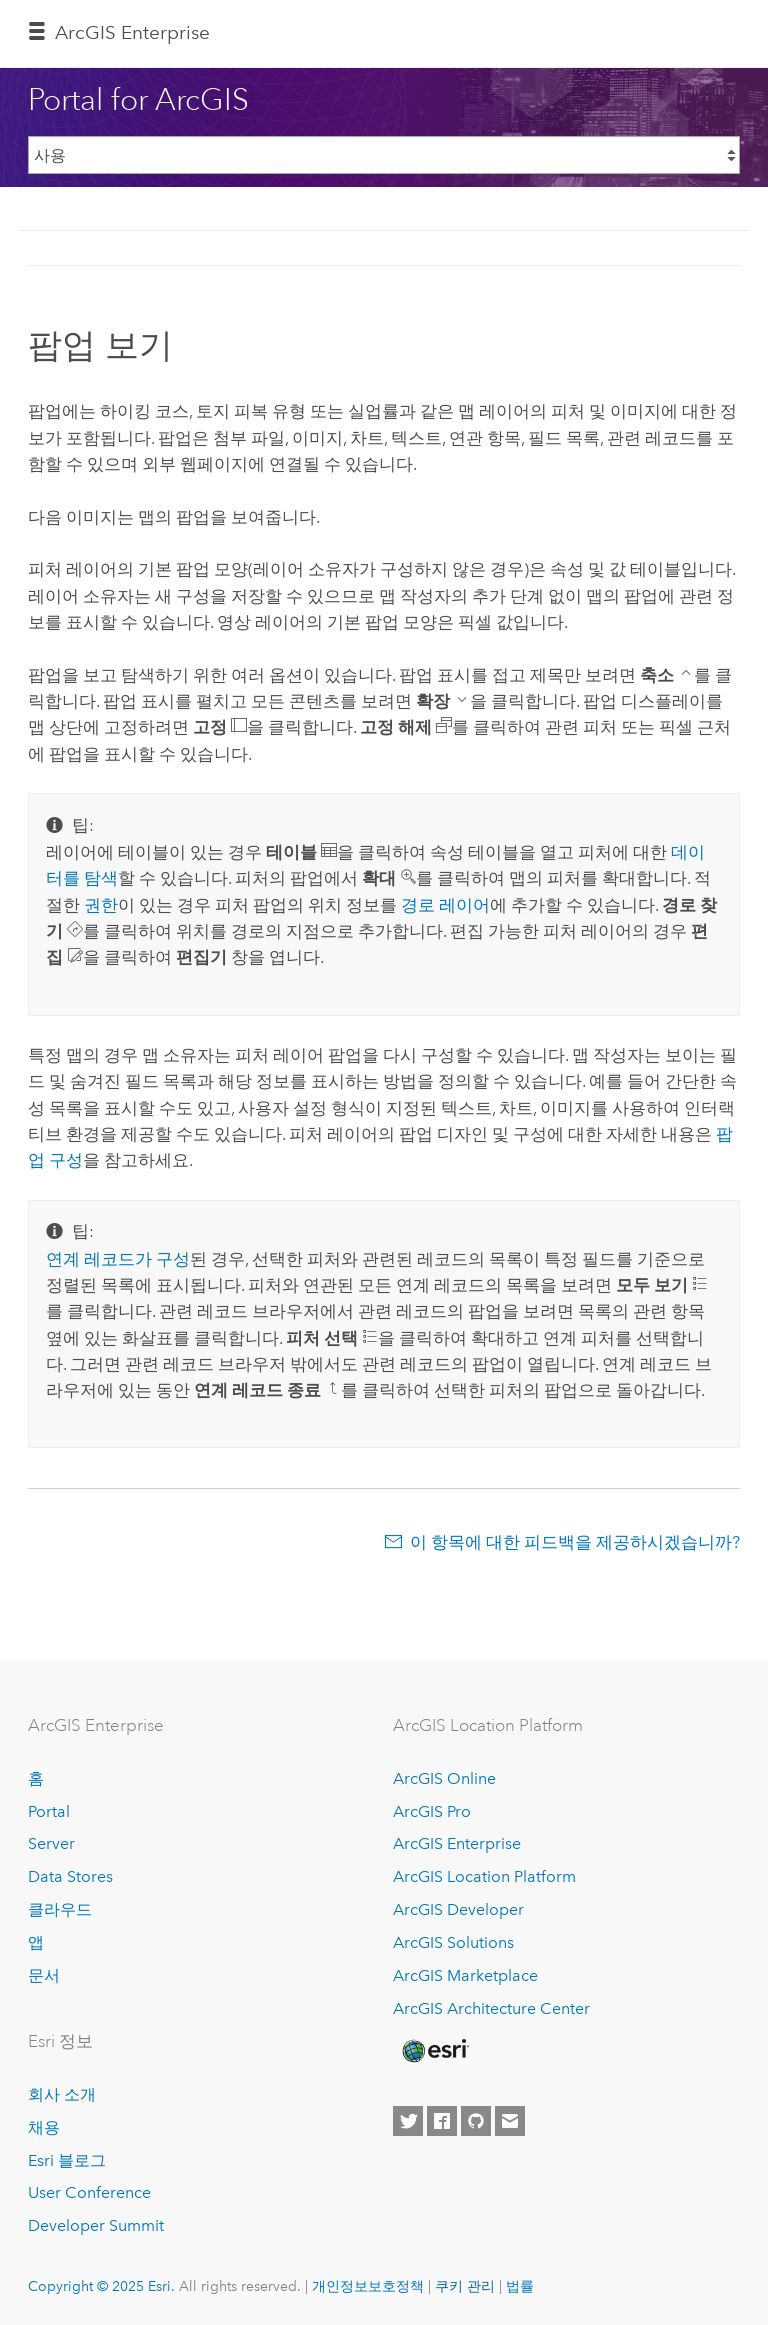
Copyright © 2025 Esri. (101, 2286)
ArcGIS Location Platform (484, 1876)
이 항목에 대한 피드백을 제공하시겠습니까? (575, 1542)
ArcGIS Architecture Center (491, 2008)
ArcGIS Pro (432, 1811)
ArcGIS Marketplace (465, 1975)
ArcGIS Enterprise (132, 32)
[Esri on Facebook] (442, 2121)
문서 (44, 1975)
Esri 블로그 (67, 2160)
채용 (44, 2127)
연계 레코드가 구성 (118, 1259)
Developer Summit (96, 2225)
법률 (520, 2286)
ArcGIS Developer (458, 1909)
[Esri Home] (434, 2051)
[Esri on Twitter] (408, 2121)
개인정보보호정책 (368, 2286)
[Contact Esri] (510, 2121)
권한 (101, 905)
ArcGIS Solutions (453, 1942)
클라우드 (60, 1909)
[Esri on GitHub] (476, 2121)
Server (51, 1843)
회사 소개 (62, 2094)
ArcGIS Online (444, 1778)
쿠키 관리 (465, 2286)
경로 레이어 (445, 905)
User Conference (89, 2192)
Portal (49, 1811)
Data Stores (70, 1876)
